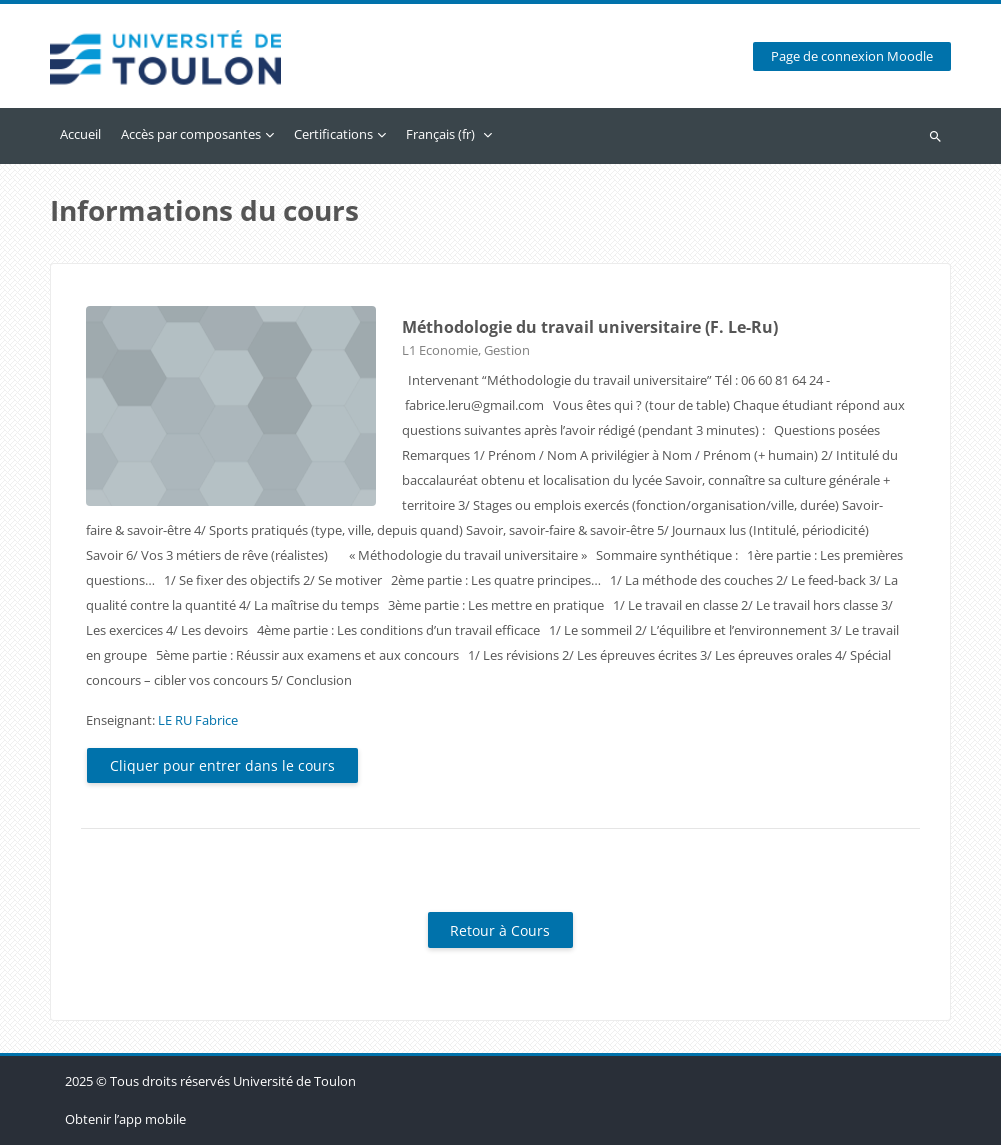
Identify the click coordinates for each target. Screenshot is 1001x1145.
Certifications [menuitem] (333, 134)
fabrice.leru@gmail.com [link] (474, 405)
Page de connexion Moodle (852, 56)
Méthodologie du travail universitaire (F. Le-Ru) (590, 327)
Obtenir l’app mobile (125, 1119)
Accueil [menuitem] (80, 134)
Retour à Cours (500, 930)
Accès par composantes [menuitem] (191, 134)
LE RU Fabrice (198, 720)
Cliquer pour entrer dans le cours (222, 765)
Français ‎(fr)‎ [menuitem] (440, 134)
